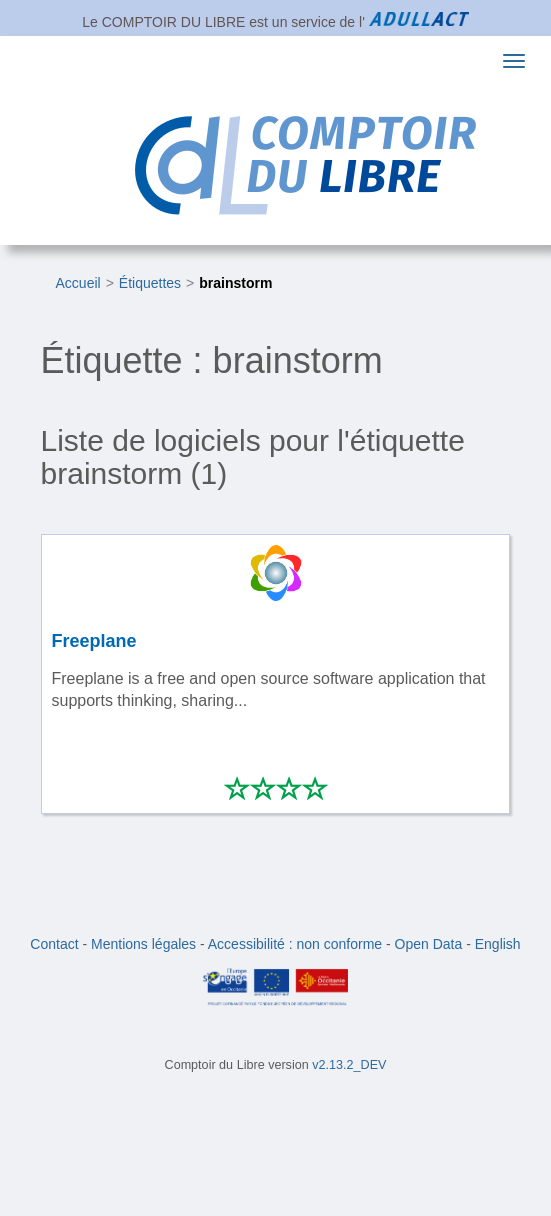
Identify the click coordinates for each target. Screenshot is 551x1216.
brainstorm (235, 283)
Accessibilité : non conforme (295, 944)
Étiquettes (150, 283)
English (498, 944)
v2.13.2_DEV (349, 1065)
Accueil (78, 283)
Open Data (429, 944)
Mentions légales (143, 944)
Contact (54, 944)
